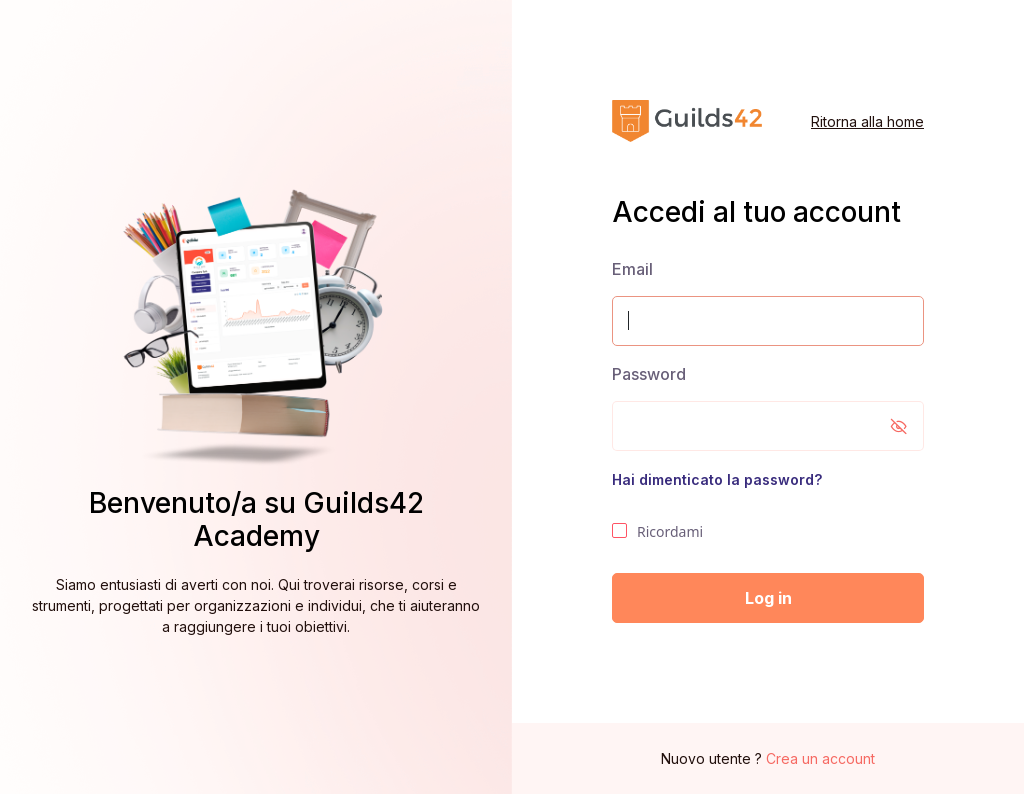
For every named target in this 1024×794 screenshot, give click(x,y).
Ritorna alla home (867, 121)
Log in (768, 598)
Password (649, 374)
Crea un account (820, 758)
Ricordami (657, 532)
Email (632, 269)
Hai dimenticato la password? (717, 479)
